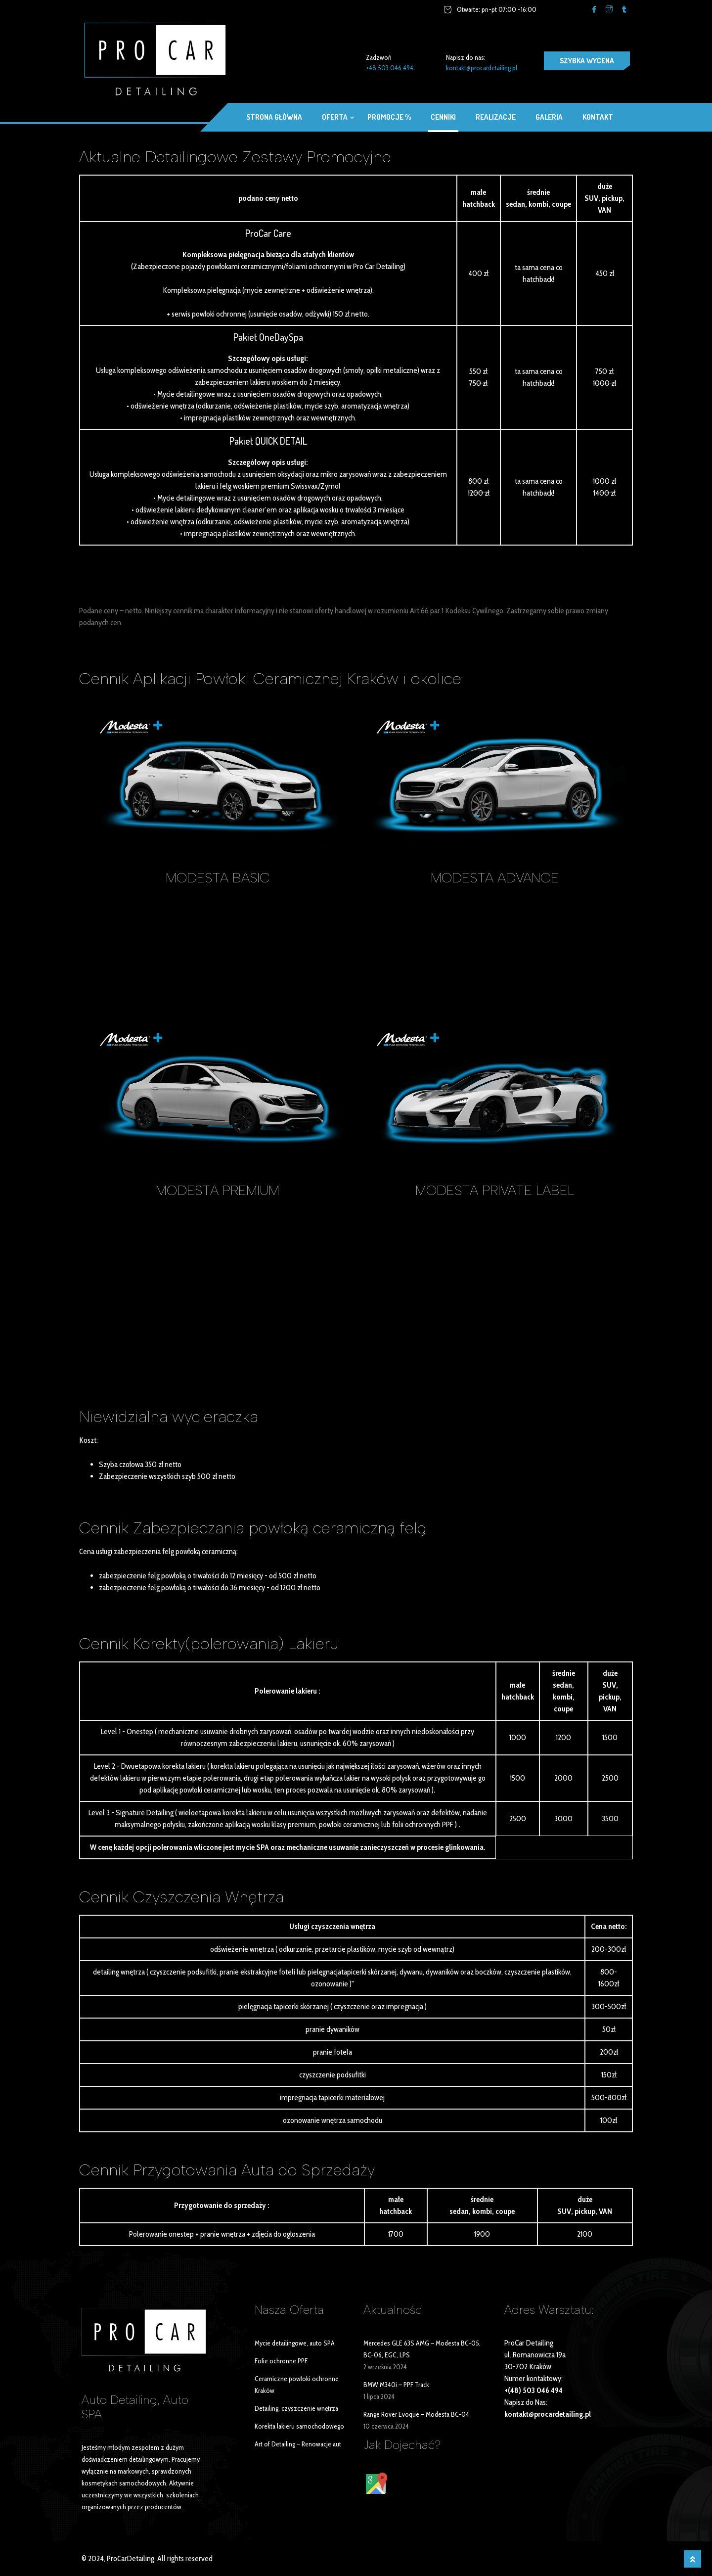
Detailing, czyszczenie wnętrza (296, 2408)
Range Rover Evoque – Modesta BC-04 (416, 2414)
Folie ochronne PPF (281, 2360)
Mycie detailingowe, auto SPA (295, 2343)
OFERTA (335, 117)
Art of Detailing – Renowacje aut (298, 2443)
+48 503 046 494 (389, 67)
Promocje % (389, 117)
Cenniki (443, 117)
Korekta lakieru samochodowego (299, 2426)
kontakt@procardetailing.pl (481, 67)
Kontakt (597, 117)
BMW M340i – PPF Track (396, 2384)
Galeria (549, 117)
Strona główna (274, 117)
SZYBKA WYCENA (587, 60)
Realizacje (496, 117)
